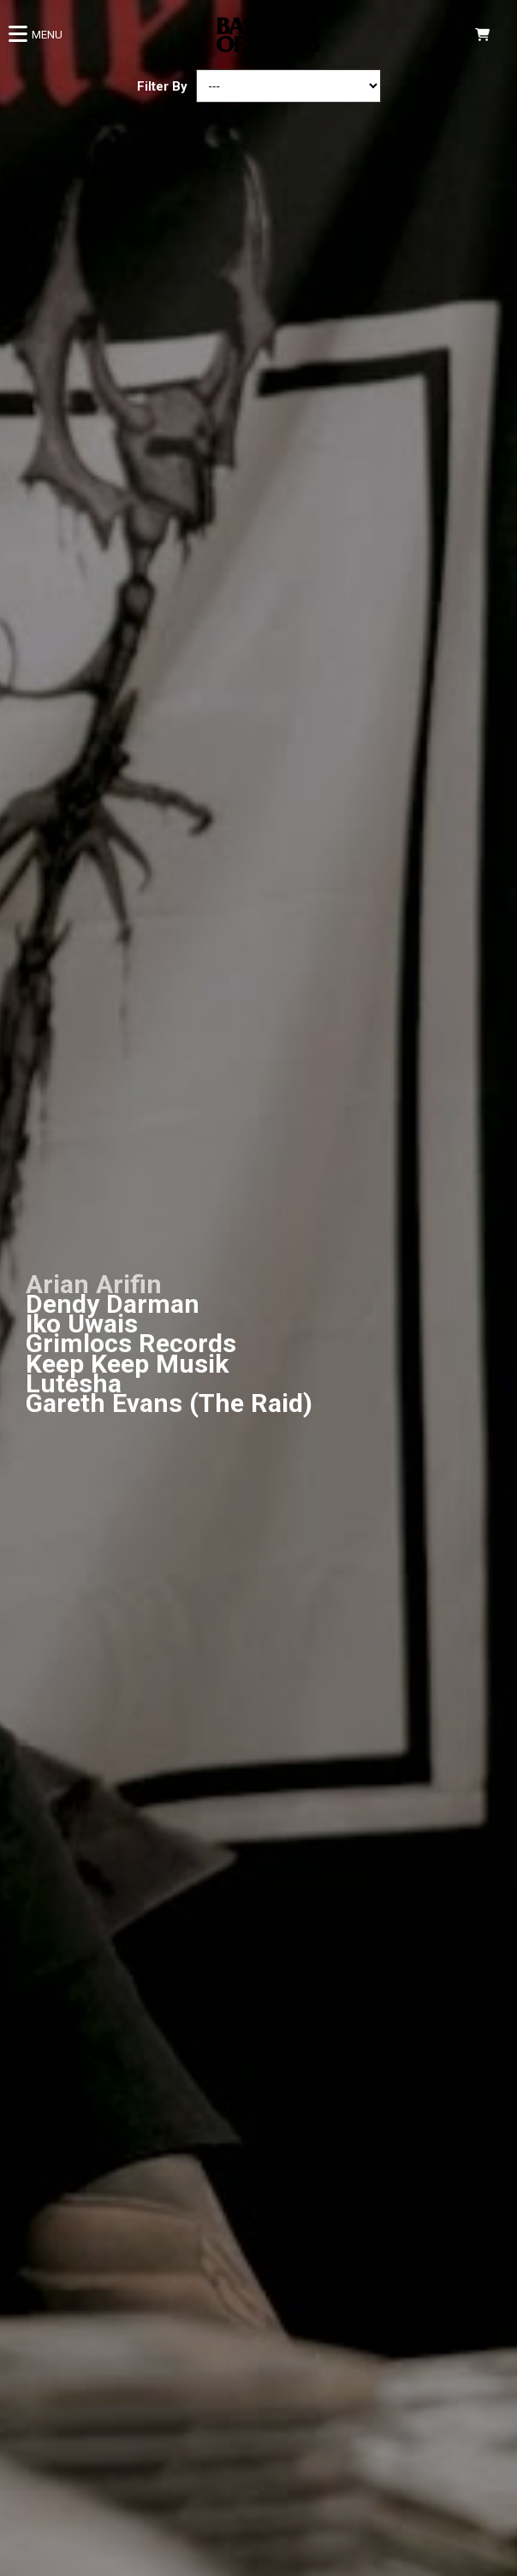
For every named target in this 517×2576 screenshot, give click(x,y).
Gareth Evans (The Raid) (169, 1403)
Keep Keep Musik (127, 1364)
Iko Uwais (82, 1323)
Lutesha (74, 1383)
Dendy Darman (112, 1304)
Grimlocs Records (131, 1343)
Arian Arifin (94, 1284)
